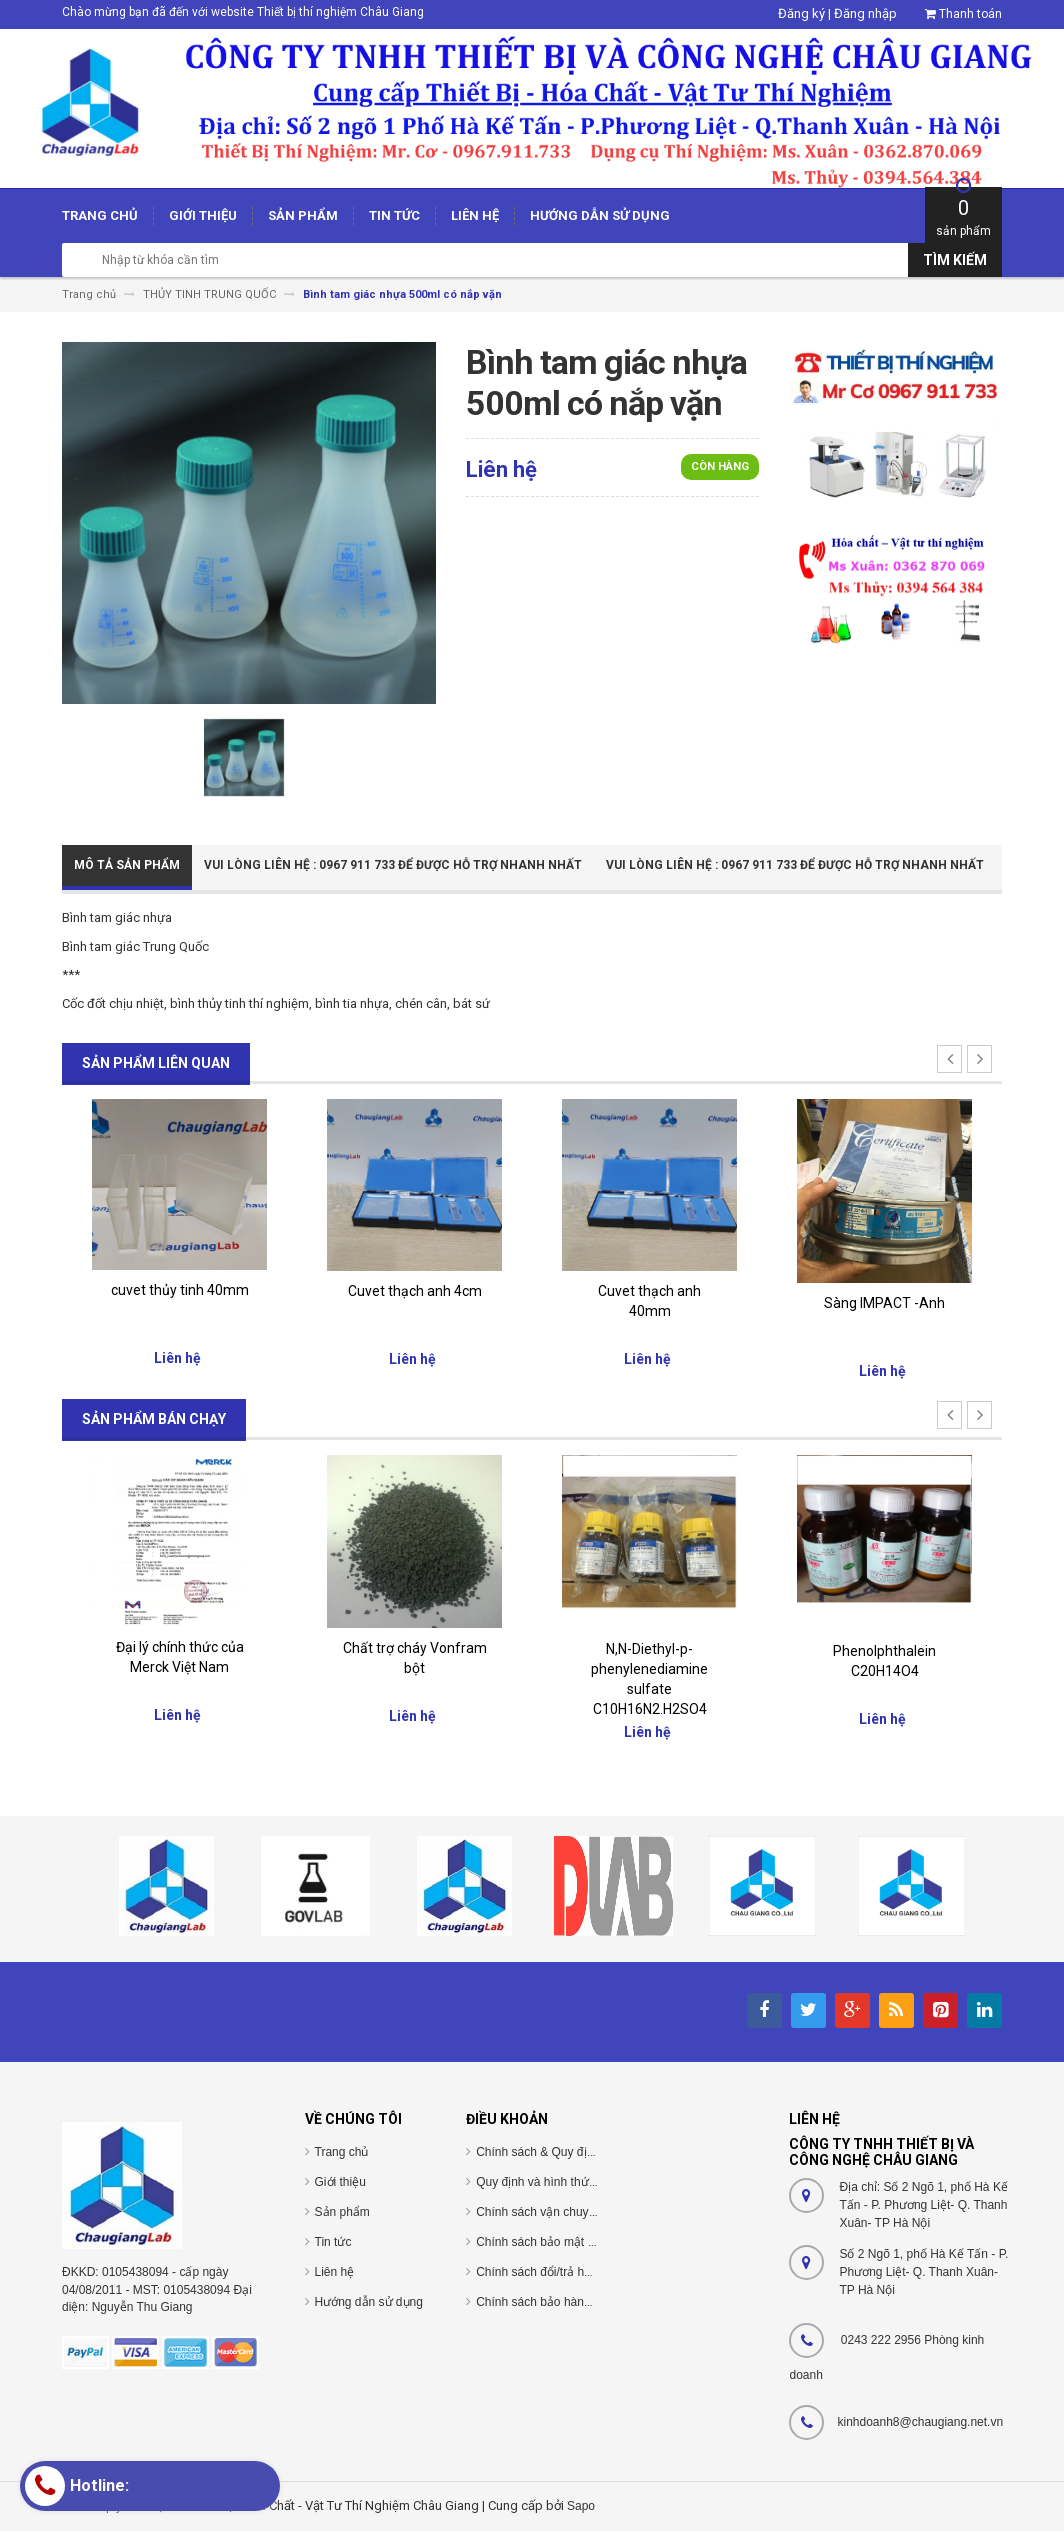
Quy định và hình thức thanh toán (565, 2182)
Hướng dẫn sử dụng (369, 2302)
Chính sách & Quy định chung (556, 2152)
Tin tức (333, 2242)
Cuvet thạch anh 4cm (415, 1291)
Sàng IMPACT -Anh (884, 1303)
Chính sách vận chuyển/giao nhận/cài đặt (586, 2212)
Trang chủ (342, 2152)
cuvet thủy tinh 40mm (180, 1290)
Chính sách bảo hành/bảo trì (552, 2302)
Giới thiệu (340, 2182)
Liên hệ (335, 2272)
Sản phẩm (342, 2212)
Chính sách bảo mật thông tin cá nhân (577, 2242)
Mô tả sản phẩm (127, 865)
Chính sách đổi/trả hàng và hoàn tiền (574, 2272)
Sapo (581, 2506)
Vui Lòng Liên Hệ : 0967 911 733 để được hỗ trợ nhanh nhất (393, 865)
